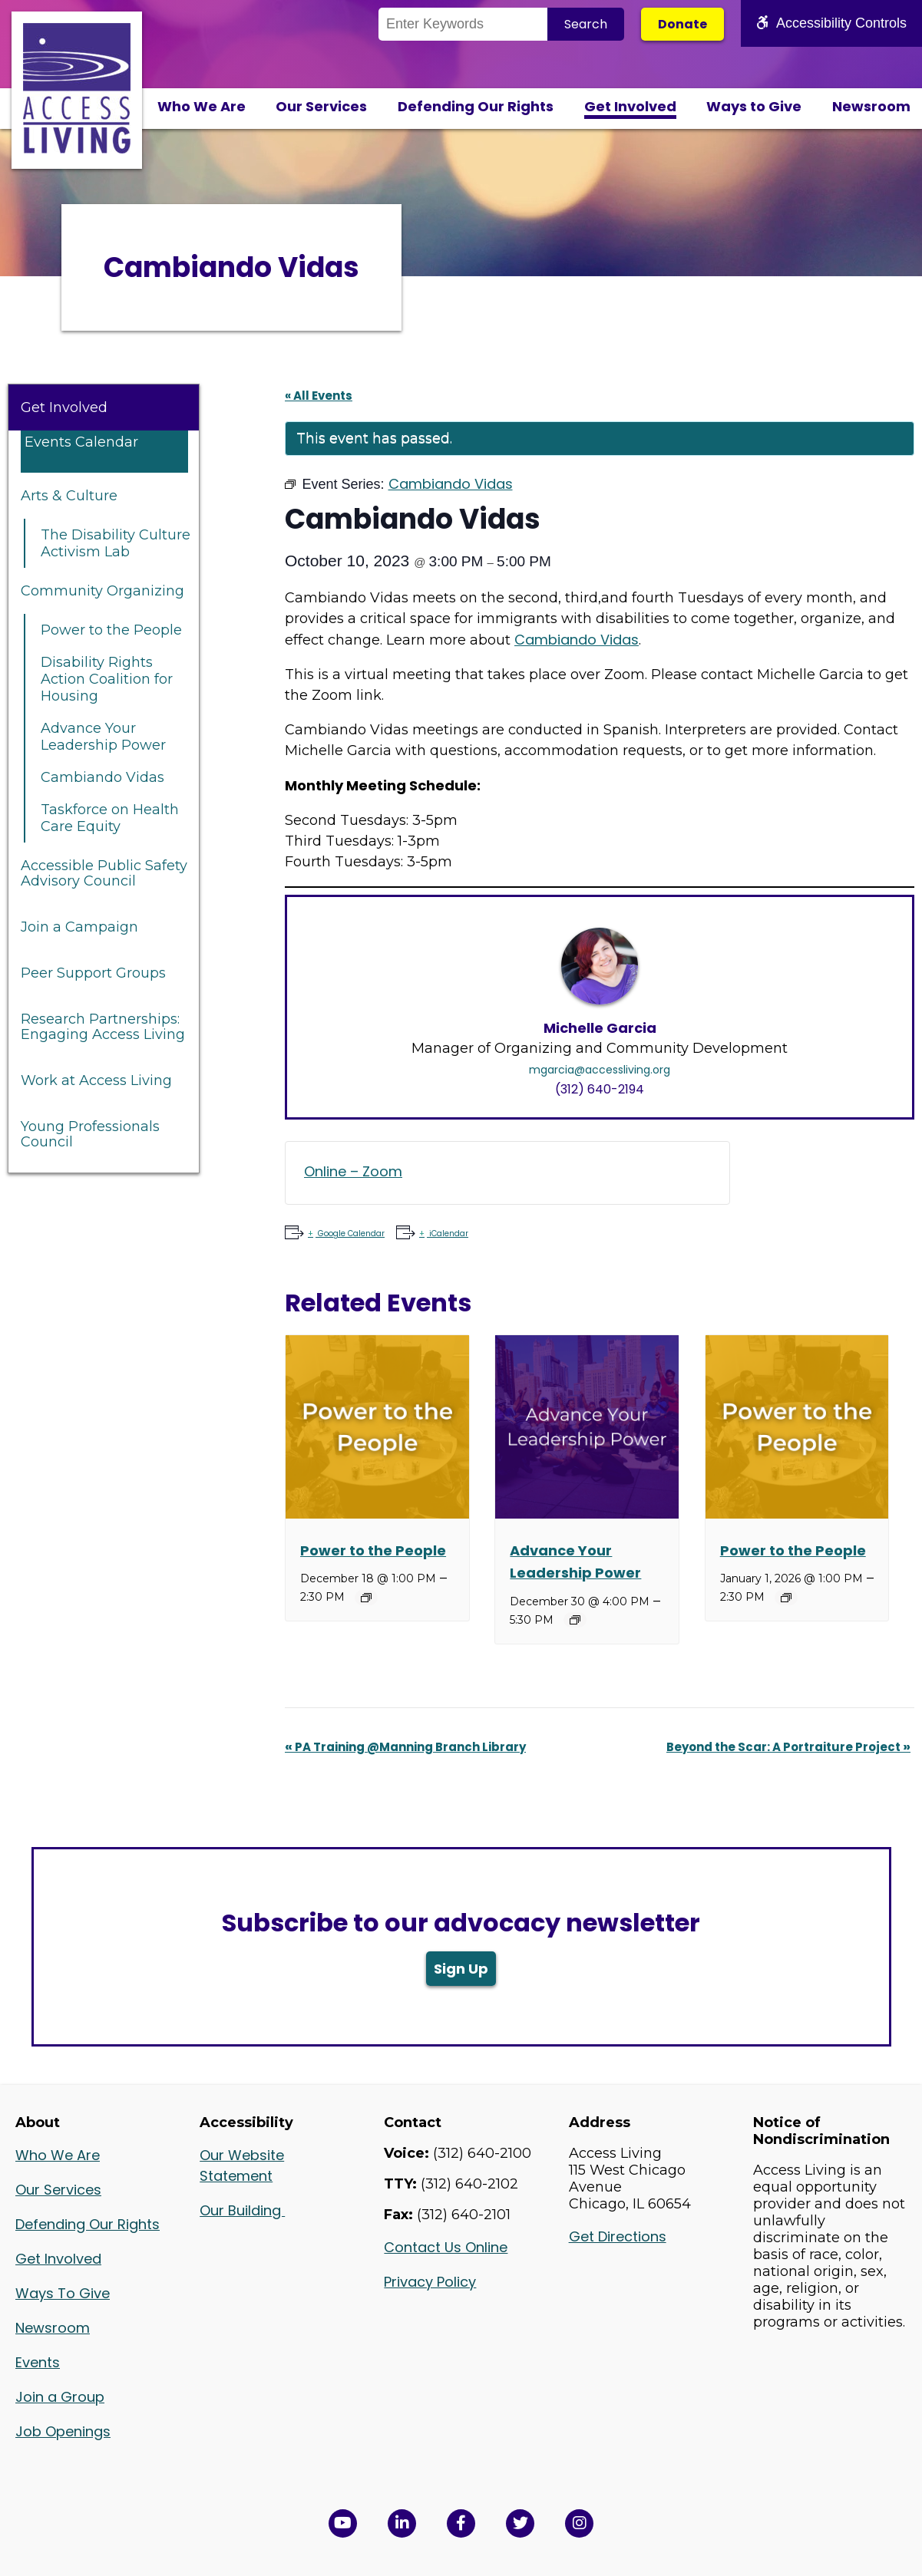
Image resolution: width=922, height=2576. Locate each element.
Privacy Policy (430, 2281)
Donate (682, 24)
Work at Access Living (96, 1080)
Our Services (321, 106)
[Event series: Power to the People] (366, 1597)
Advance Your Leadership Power (103, 737)
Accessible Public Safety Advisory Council (104, 873)
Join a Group (59, 2396)
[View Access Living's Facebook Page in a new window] (461, 2523)
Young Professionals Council (90, 1134)
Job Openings (63, 2431)
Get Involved (630, 106)
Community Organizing (102, 590)
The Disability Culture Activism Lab (115, 543)
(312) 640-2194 (599, 1089)
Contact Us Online (445, 2247)
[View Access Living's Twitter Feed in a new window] (520, 2523)
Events (37, 2362)
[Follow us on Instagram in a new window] (579, 2523)
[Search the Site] (462, 24)
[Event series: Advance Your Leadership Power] (575, 1619)
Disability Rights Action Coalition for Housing (107, 679)
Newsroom (871, 106)
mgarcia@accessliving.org (599, 1069)
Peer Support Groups (93, 973)
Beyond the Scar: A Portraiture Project (788, 1747)
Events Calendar (81, 442)
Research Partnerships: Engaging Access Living (103, 1027)
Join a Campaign (79, 927)
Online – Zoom (353, 1171)
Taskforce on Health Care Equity (110, 818)
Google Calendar (350, 1233)
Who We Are (201, 106)
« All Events (318, 396)
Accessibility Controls (831, 23)
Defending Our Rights (476, 106)
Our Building (242, 2210)
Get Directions (617, 2236)
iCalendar (447, 1233)
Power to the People (111, 630)
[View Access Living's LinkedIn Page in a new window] (402, 2523)
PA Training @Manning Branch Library (405, 1747)
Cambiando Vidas (102, 777)
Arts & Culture (69, 495)
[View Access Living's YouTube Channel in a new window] (343, 2523)
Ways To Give (62, 2293)
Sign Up (461, 1968)
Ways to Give (753, 106)
